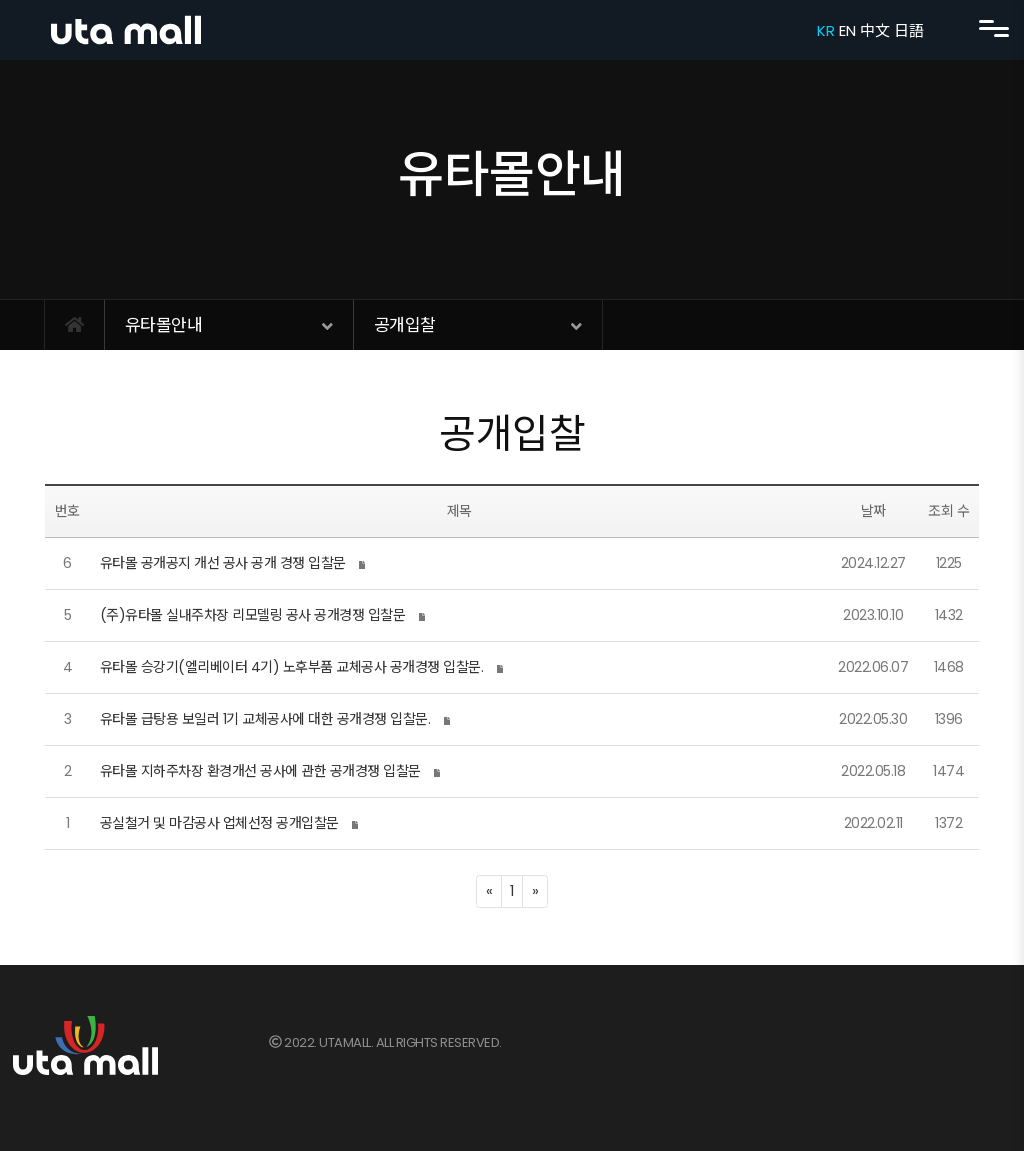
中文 (874, 30)
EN (847, 30)
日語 (908, 30)
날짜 (873, 511)
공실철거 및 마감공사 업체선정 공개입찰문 (219, 823)
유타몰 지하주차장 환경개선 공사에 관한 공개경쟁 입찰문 (260, 771)
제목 (459, 511)
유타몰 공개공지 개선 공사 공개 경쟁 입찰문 (223, 563)
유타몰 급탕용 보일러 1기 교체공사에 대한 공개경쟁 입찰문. (265, 719)
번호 (67, 511)
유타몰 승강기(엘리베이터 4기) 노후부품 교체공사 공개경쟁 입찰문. (292, 667)
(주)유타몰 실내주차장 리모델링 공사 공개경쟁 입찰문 (253, 615)
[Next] (535, 891)
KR (825, 30)
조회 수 (948, 511)
